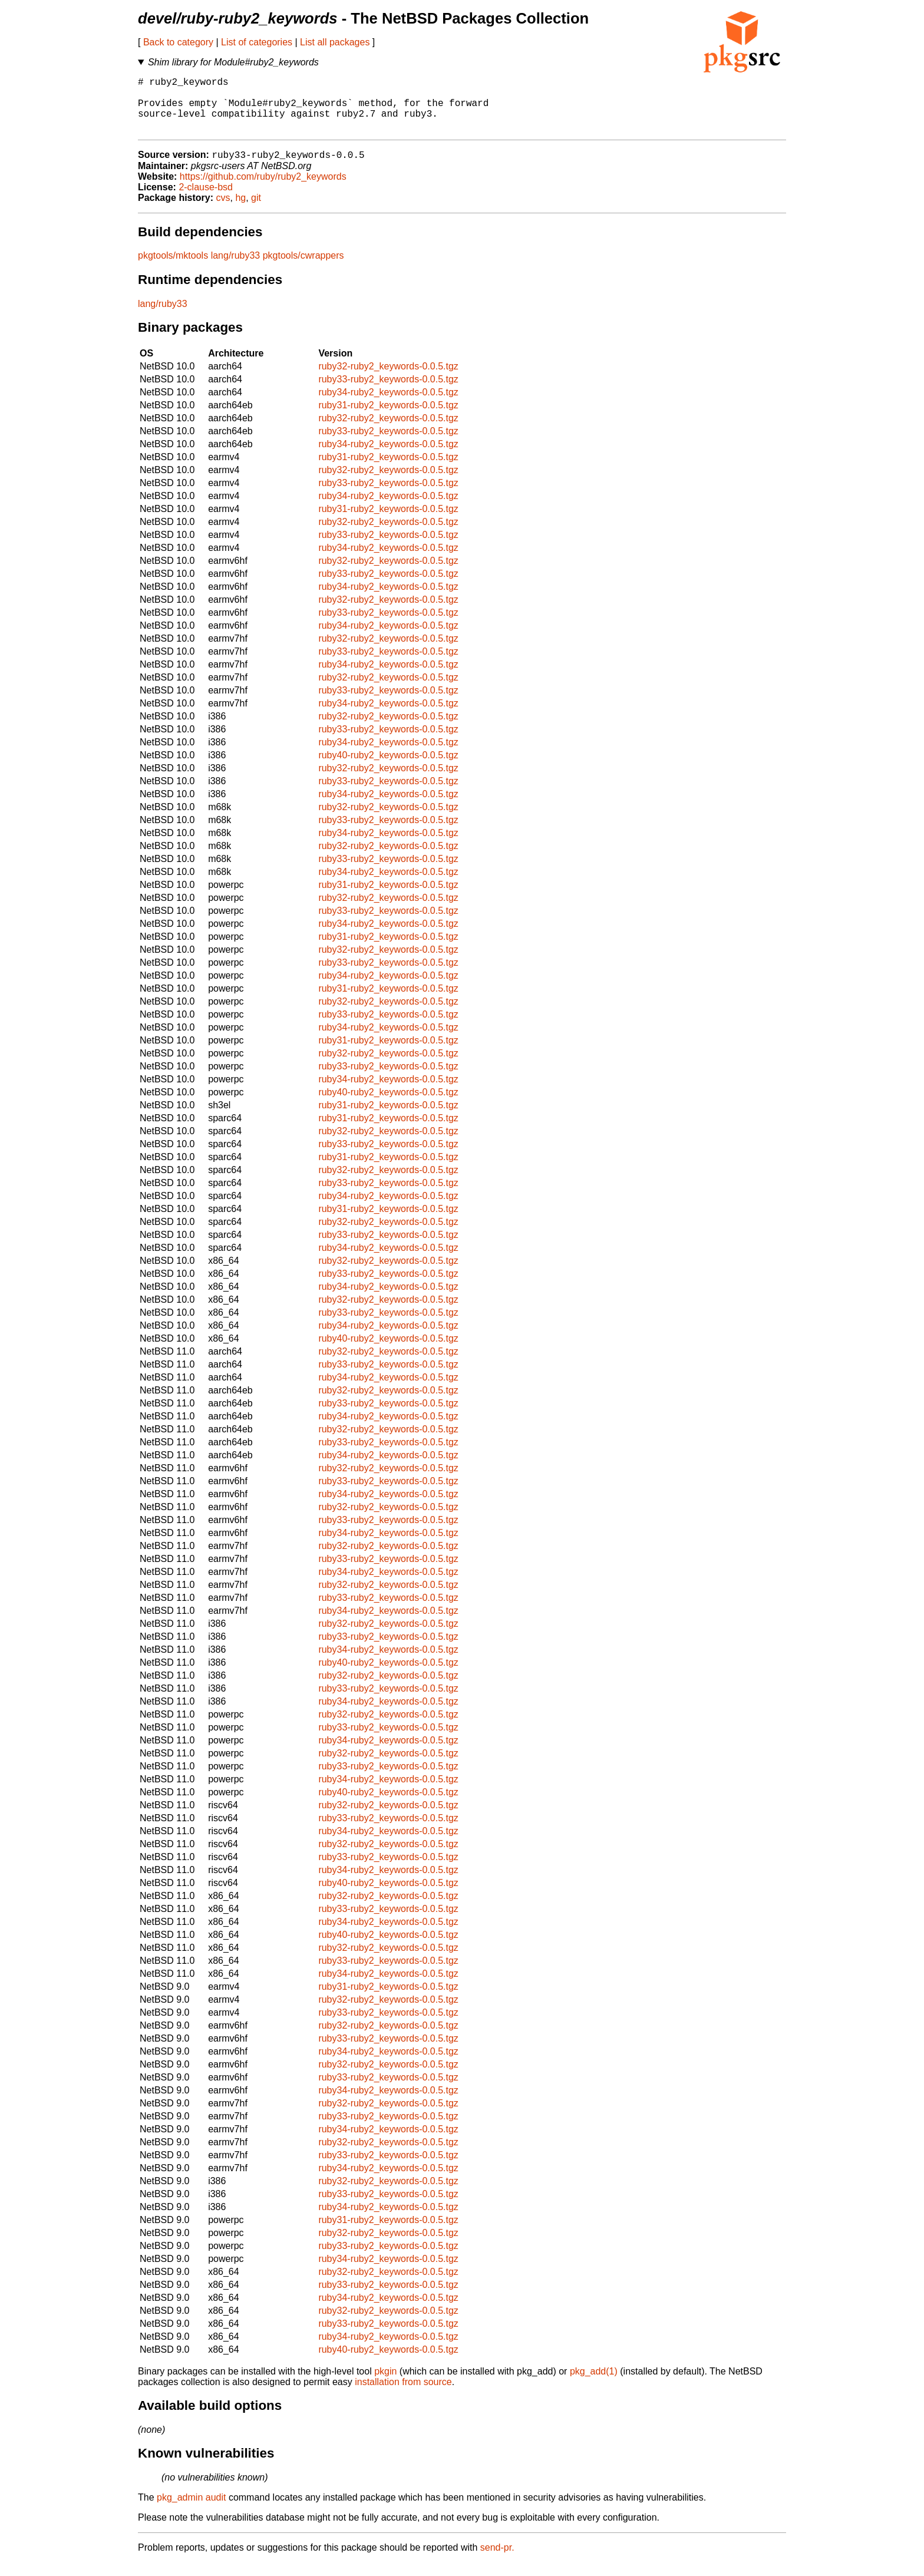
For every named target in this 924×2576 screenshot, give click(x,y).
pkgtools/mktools (173, 269)
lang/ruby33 (235, 269)
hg (240, 211)
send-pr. (497, 2561)
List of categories (256, 42)
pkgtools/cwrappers (303, 269)
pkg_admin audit (191, 2511)
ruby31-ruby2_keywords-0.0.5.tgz (388, 419)
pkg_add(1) (594, 2385)
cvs (223, 211)
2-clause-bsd (206, 201)
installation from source (403, 2395)
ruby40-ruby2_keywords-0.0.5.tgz (388, 769)
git (256, 211)
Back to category (178, 42)
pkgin (385, 2385)
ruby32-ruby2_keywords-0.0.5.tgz (388, 380)
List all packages (334, 42)
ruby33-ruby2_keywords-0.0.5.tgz (388, 393)
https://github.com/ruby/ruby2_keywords (263, 190)
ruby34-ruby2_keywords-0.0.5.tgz (388, 406)
